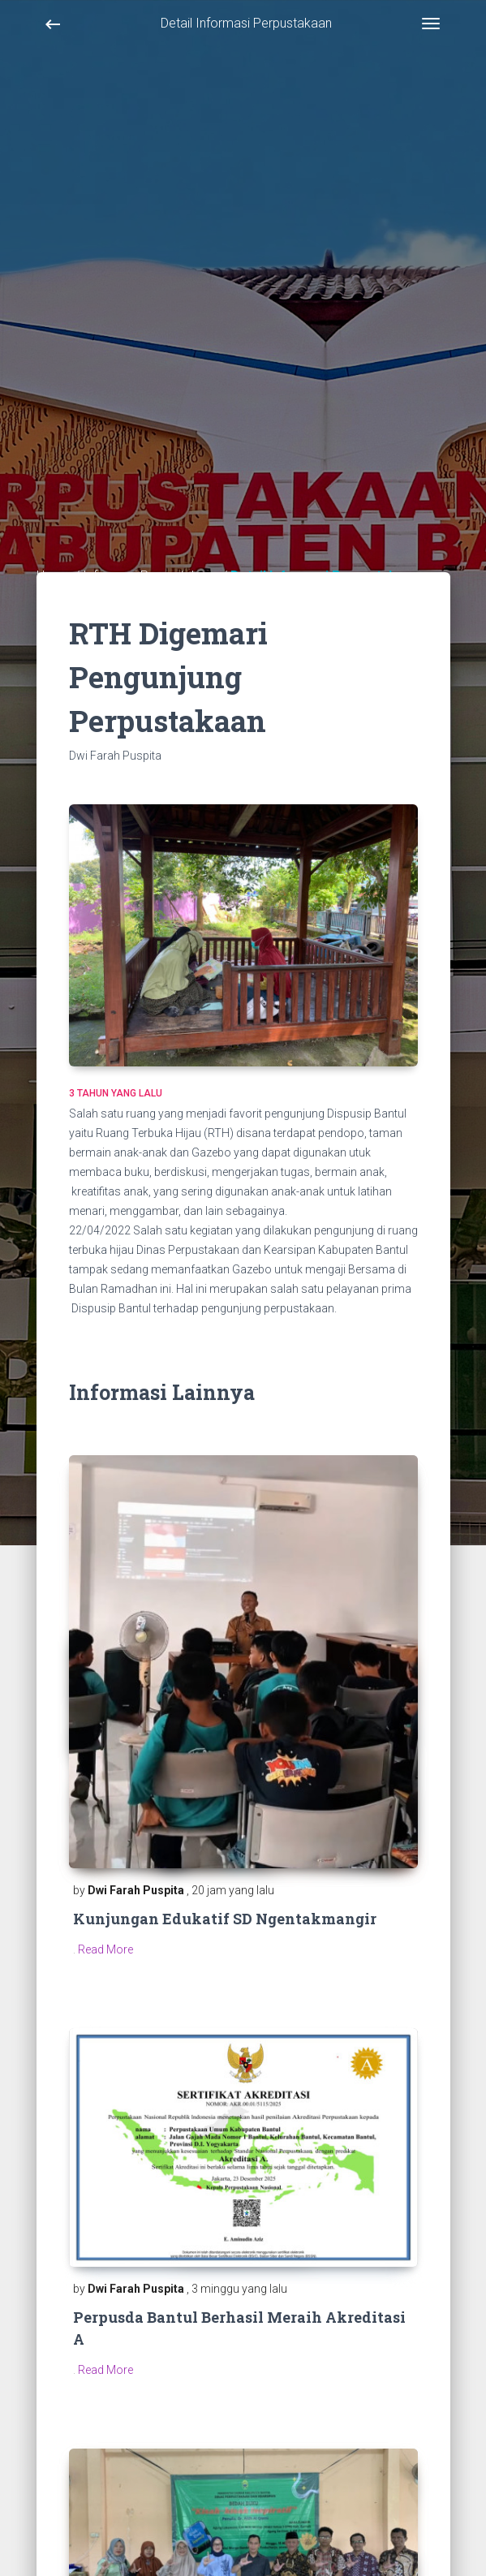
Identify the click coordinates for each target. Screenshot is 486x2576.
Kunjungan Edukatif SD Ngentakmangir (224, 1918)
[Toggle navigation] (430, 23)
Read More (105, 1949)
